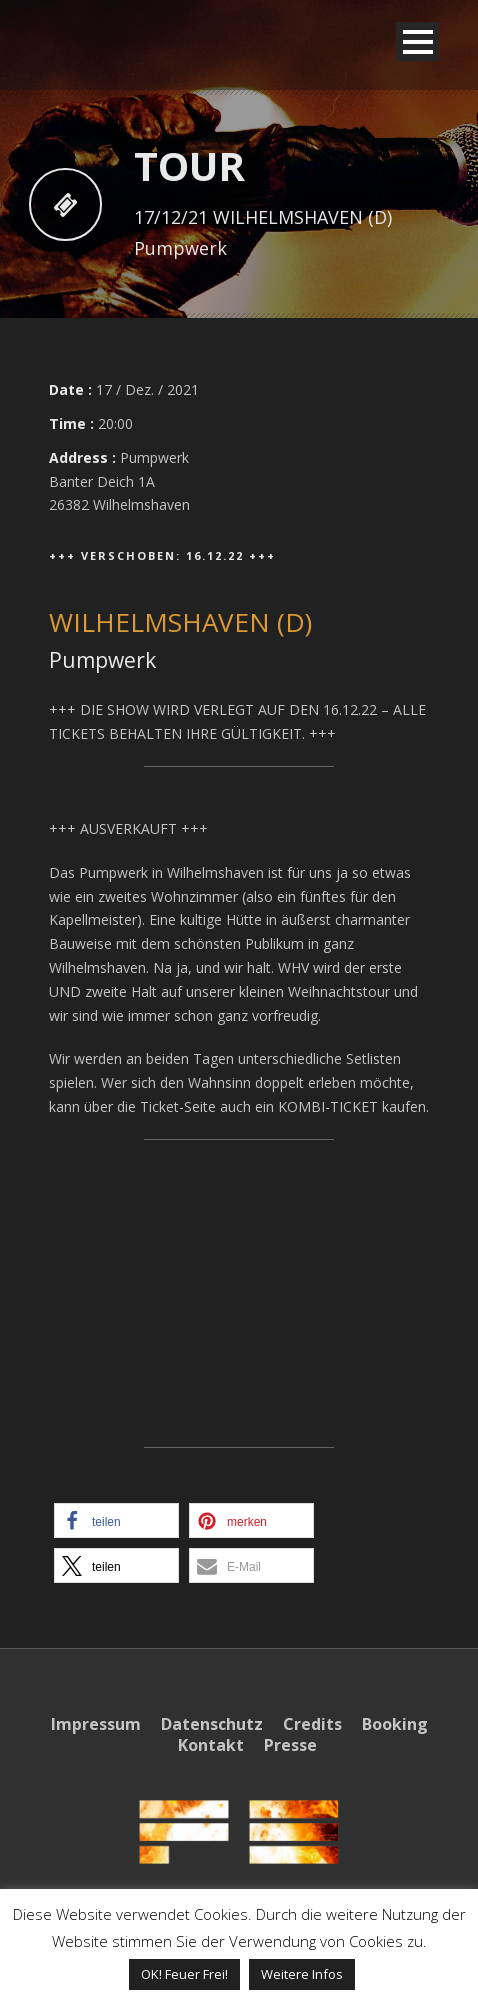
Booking (395, 1724)
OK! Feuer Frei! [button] (184, 1974)
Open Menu (417, 41)
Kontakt (211, 1745)
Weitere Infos (302, 1974)
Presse (290, 1745)
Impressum (96, 1724)
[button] (116, 1520)
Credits (312, 1724)
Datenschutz (212, 1724)
